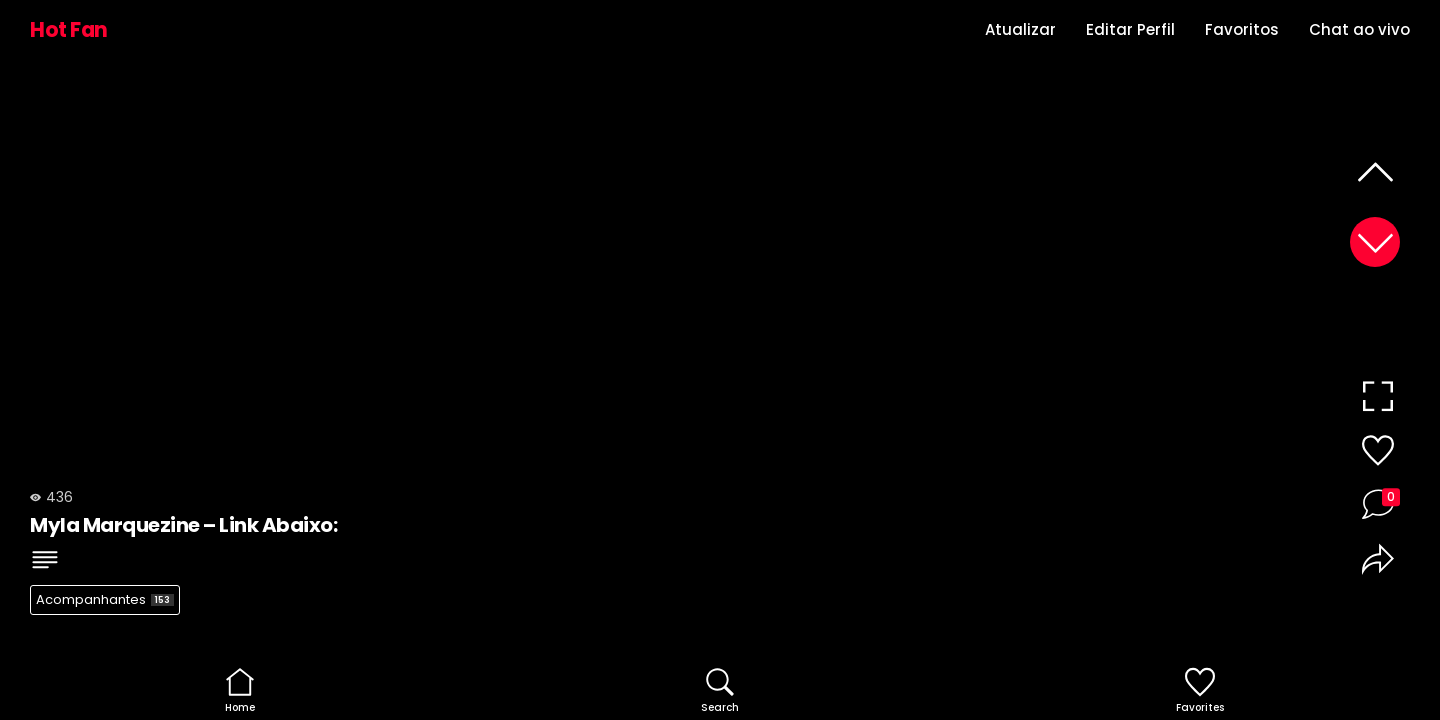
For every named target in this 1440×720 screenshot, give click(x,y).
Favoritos (1242, 29)
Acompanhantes (105, 599)
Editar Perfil (1130, 29)
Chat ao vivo (1359, 29)
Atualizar (1020, 29)
